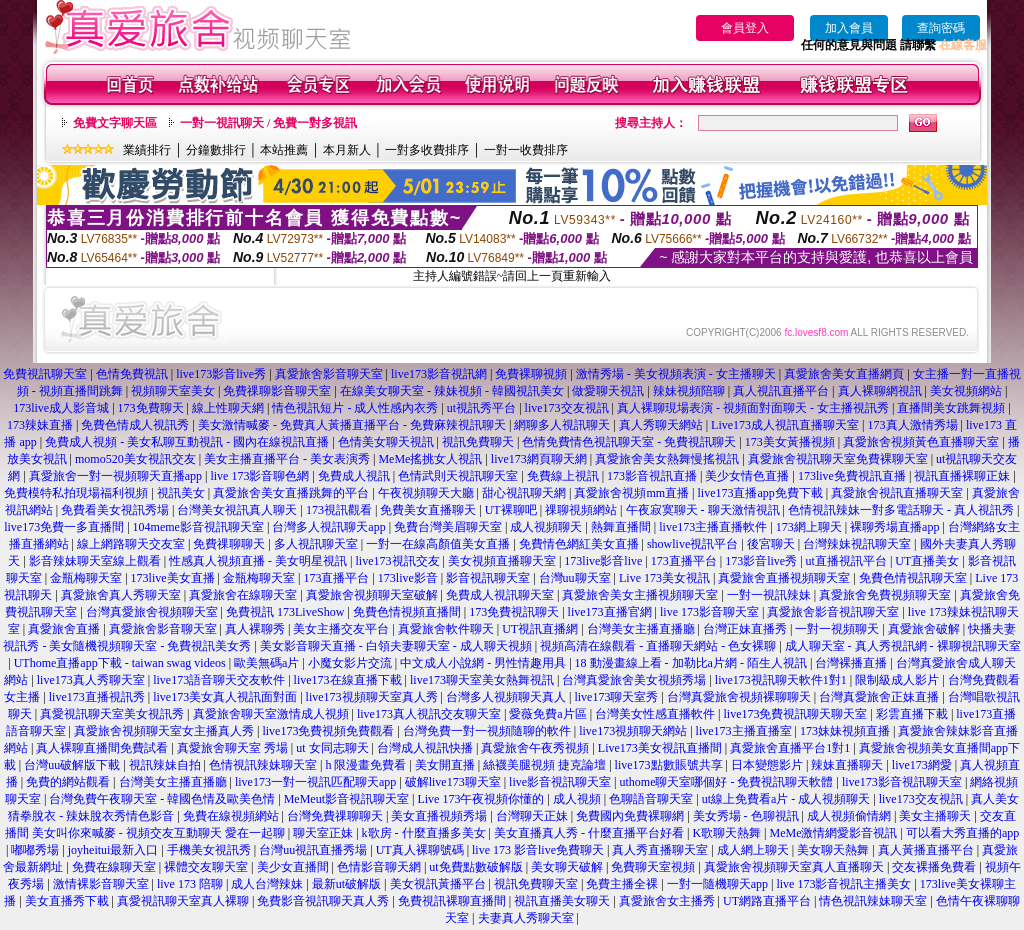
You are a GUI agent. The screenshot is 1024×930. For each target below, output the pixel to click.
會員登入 (745, 28)
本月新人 (347, 150)
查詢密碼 (941, 28)
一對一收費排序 (526, 150)
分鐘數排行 (216, 150)
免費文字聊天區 (115, 123)
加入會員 (849, 28)
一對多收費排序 (427, 150)
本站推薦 (284, 150)
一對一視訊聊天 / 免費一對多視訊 (268, 123)
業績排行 (147, 150)
